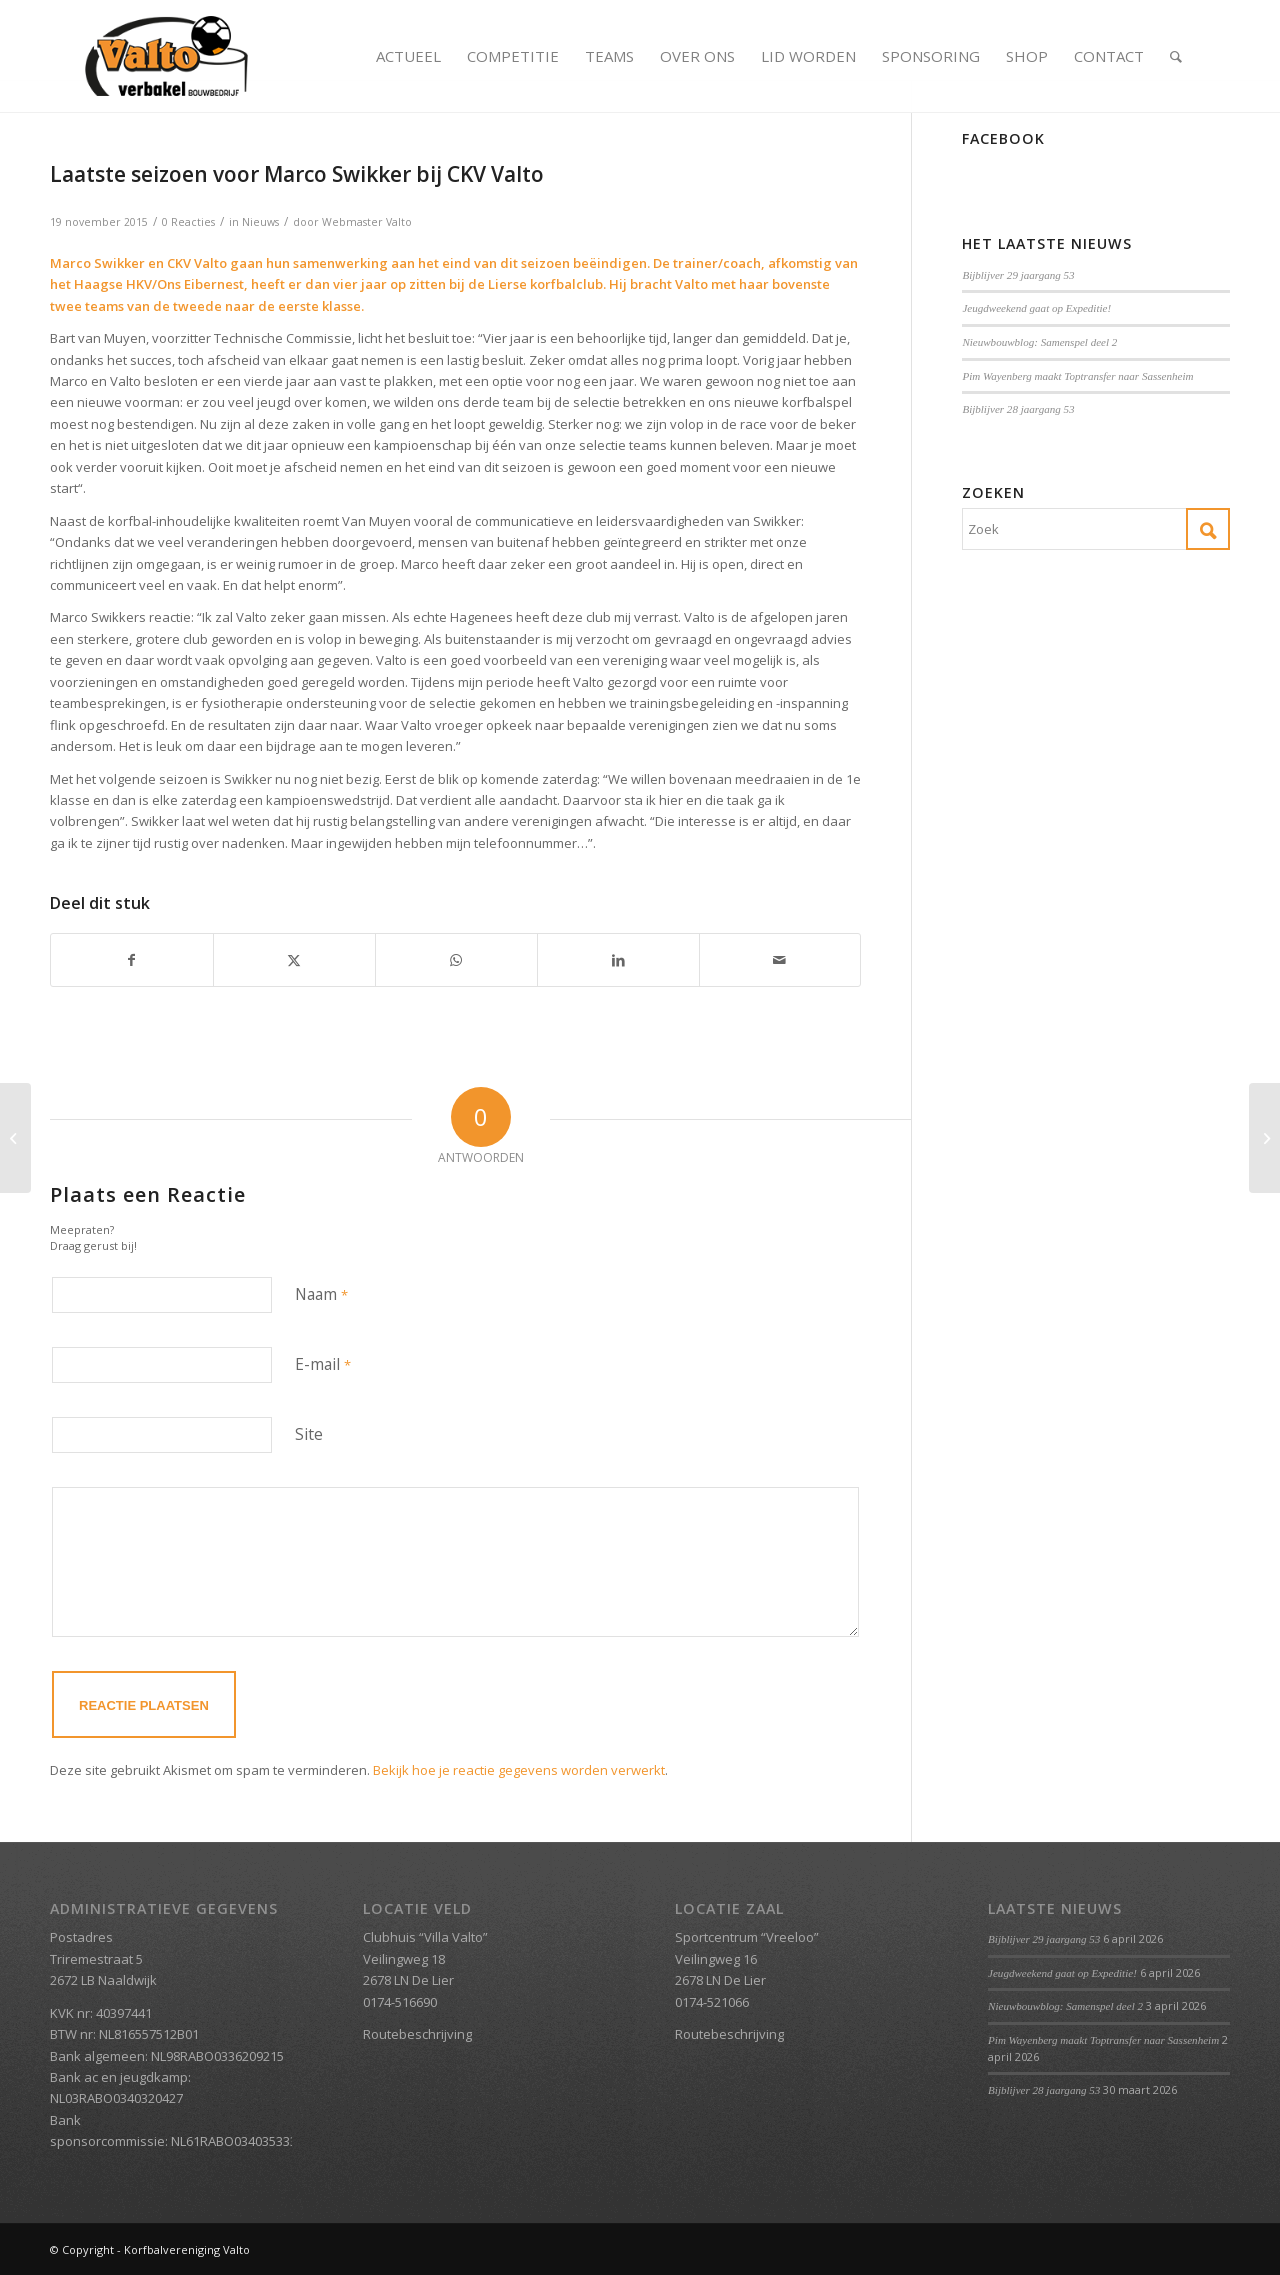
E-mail (323, 1364)
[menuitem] (408, 56)
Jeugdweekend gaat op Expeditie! (1036, 308)
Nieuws (260, 222)
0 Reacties (188, 222)
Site (309, 1434)
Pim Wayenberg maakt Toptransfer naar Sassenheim (1077, 376)
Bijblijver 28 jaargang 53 (1018, 409)
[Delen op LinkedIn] (618, 960)
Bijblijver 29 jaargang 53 (1018, 275)
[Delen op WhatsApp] (456, 960)
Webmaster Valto (367, 222)
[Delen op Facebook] (132, 960)
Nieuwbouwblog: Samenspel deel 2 (1039, 342)
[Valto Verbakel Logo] (166, 56)
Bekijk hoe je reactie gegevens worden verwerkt (519, 1770)
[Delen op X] (294, 960)
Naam (321, 1294)
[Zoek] (1176, 56)
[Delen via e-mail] (780, 960)
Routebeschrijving (417, 2034)
